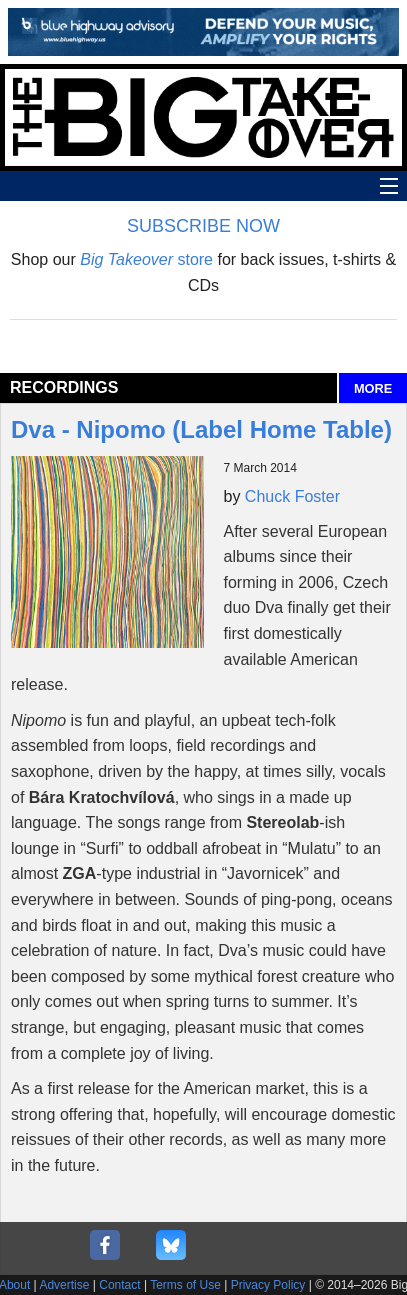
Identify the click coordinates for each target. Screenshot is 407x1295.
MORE (373, 388)
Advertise (64, 1285)
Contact (119, 1285)
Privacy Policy (268, 1285)
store (146, 259)
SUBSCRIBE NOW (203, 226)
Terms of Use (185, 1285)
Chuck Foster (292, 496)
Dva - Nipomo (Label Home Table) (201, 429)
